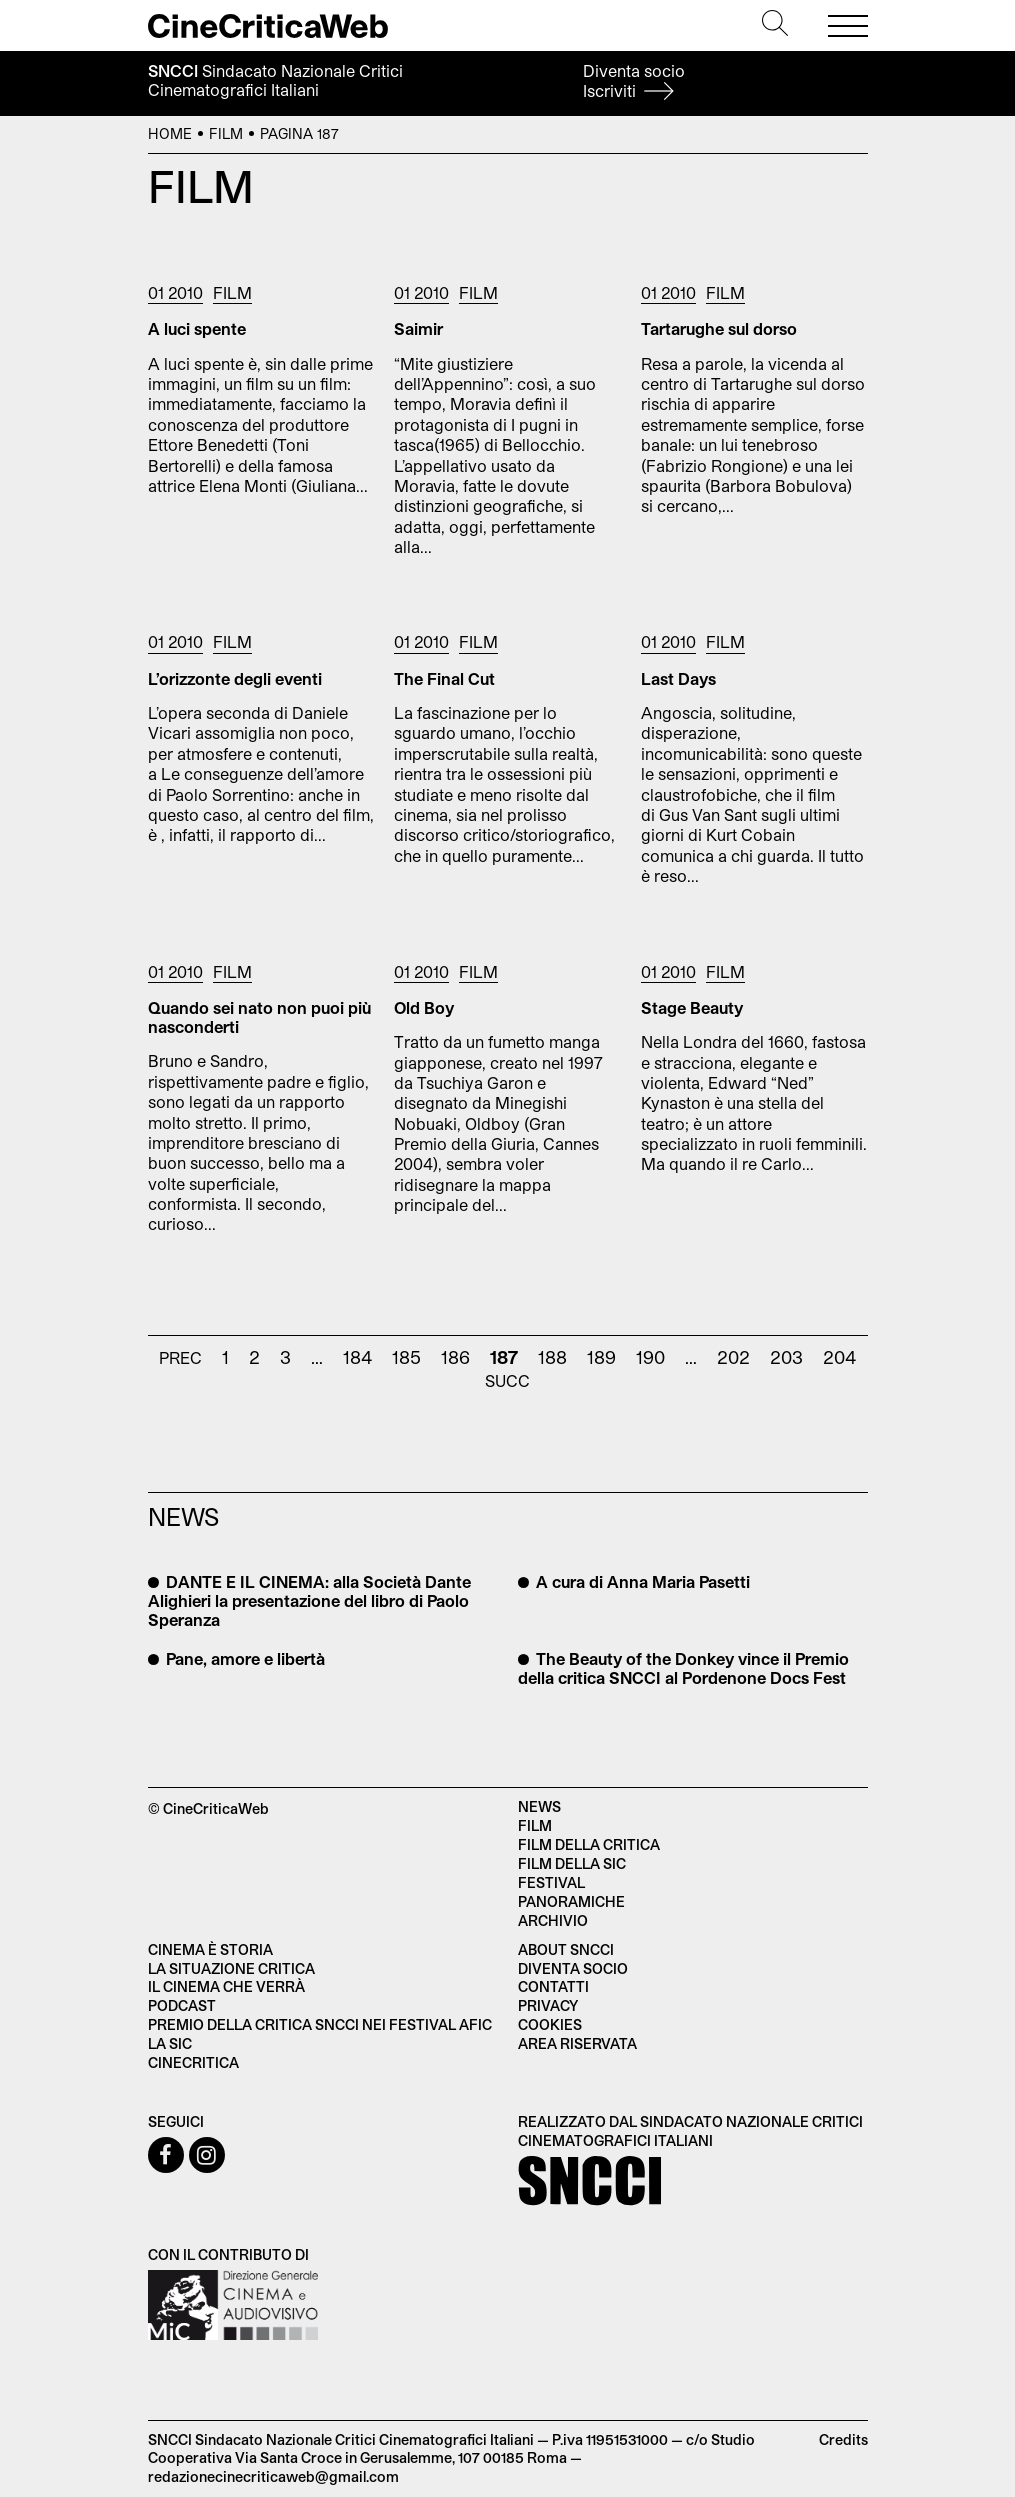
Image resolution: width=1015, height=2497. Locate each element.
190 (650, 1357)
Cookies (550, 2024)
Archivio (553, 1920)
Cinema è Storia (210, 1949)
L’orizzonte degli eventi (235, 678)
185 (406, 1357)
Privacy (548, 2005)
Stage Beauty (692, 1007)
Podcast (182, 2005)
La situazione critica (231, 1968)
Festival (551, 1882)
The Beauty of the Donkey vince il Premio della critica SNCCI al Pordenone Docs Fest (683, 1668)
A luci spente (197, 328)
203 (786, 1357)
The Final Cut (444, 678)
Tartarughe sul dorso (719, 328)
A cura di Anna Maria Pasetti (641, 1581)
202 (733, 1357)
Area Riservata (577, 2043)
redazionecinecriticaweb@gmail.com (273, 2476)
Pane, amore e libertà (243, 1658)
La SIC (170, 2043)
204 (839, 1357)
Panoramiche (571, 1901)
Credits (843, 2439)
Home (170, 133)
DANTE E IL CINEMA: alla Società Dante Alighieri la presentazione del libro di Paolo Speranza (309, 1600)
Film (226, 133)
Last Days (678, 678)
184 (357, 1357)
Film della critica (589, 1844)
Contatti (553, 1986)
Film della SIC (572, 1863)
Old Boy (424, 1007)
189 (601, 1357)
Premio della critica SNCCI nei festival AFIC (320, 2024)
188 (552, 1357)
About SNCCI (566, 1949)
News (539, 1806)
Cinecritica (193, 2062)
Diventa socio (634, 80)
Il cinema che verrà (226, 1986)
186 (455, 1357)
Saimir (418, 328)
